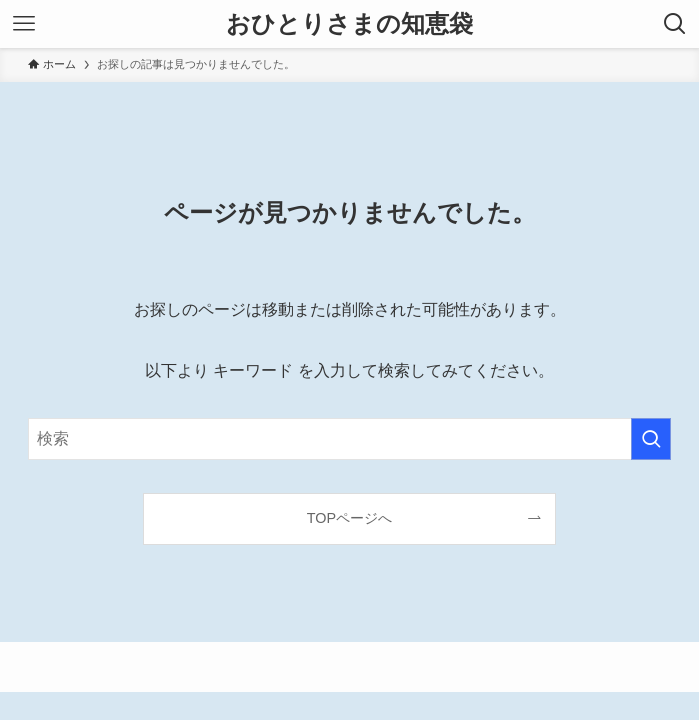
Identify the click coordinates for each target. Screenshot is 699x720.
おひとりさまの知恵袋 (349, 24)
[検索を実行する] (651, 439)
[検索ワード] (349, 439)
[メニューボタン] (24, 24)
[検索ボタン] (675, 24)
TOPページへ (349, 518)
